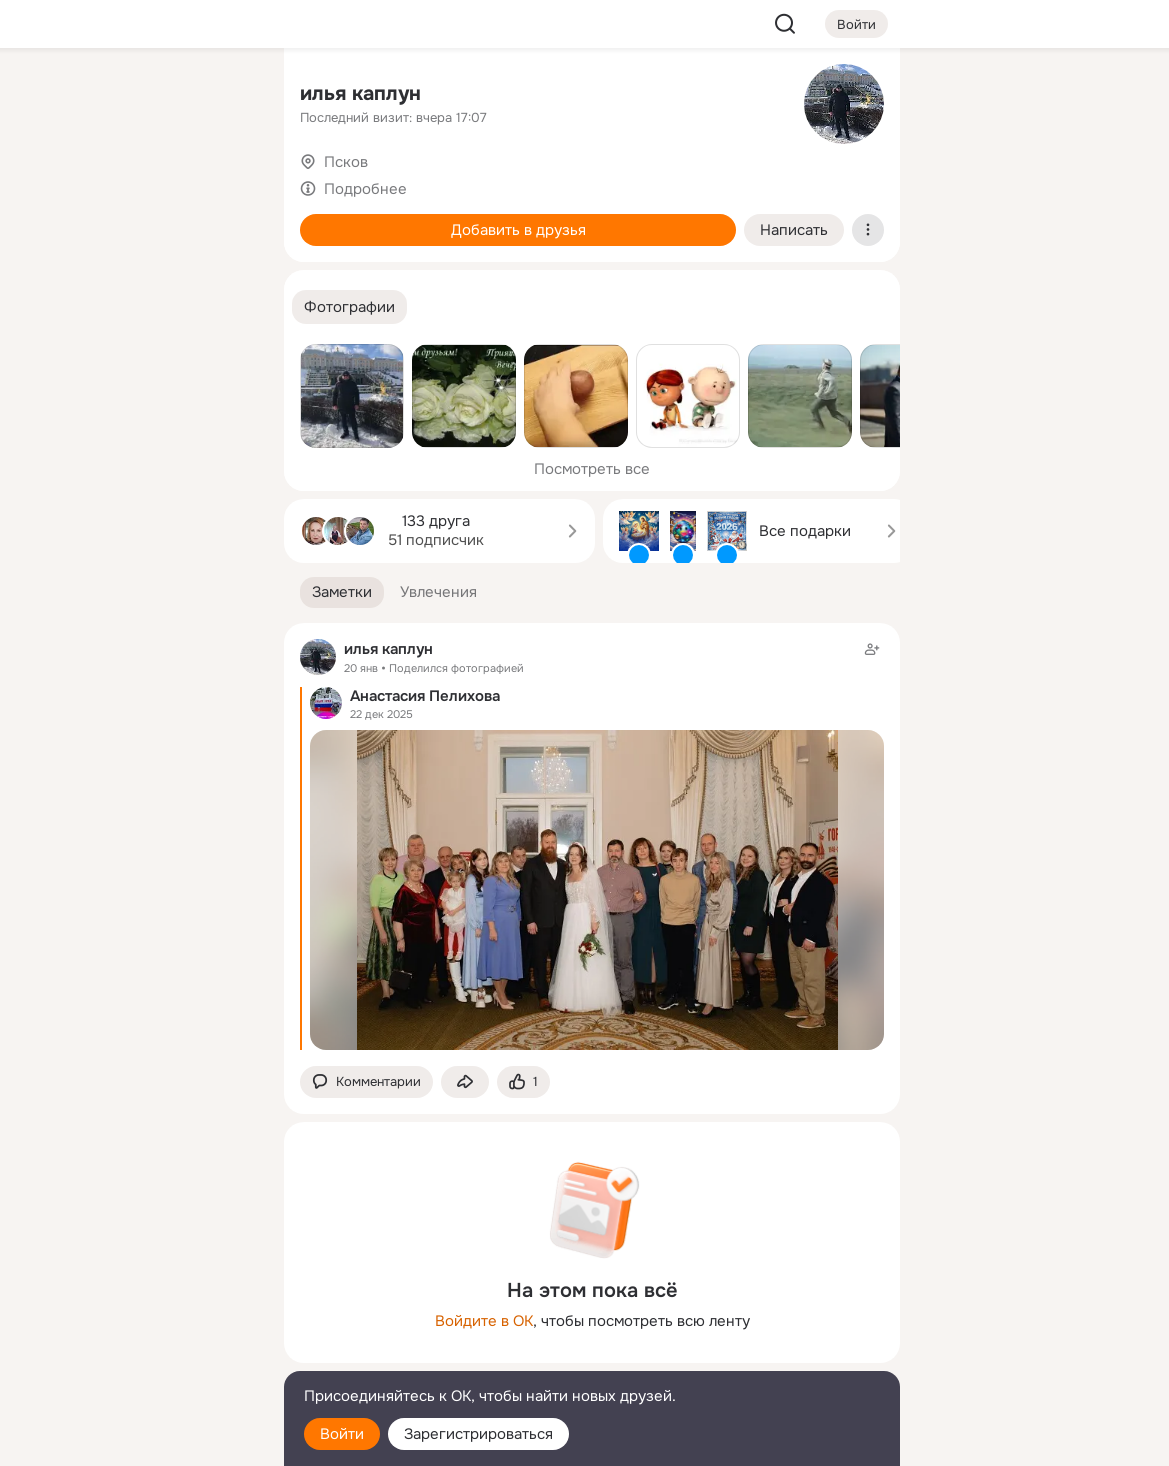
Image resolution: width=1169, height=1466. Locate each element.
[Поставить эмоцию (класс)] (523, 1082)
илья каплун (360, 93)
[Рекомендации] (136, 360)
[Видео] (224, 184)
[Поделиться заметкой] (465, 1082)
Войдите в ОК (484, 1321)
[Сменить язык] (136, 1354)
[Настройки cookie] (136, 1439)
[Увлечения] (136, 96)
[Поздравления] (136, 272)
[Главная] (48, 96)
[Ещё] (136, 1311)
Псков (346, 162)
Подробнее (365, 189)
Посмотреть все (592, 469)
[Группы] (224, 96)
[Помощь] (48, 360)
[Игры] (224, 272)
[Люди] (136, 184)
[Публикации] (48, 184)
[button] (349, 307)
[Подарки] (48, 272)
